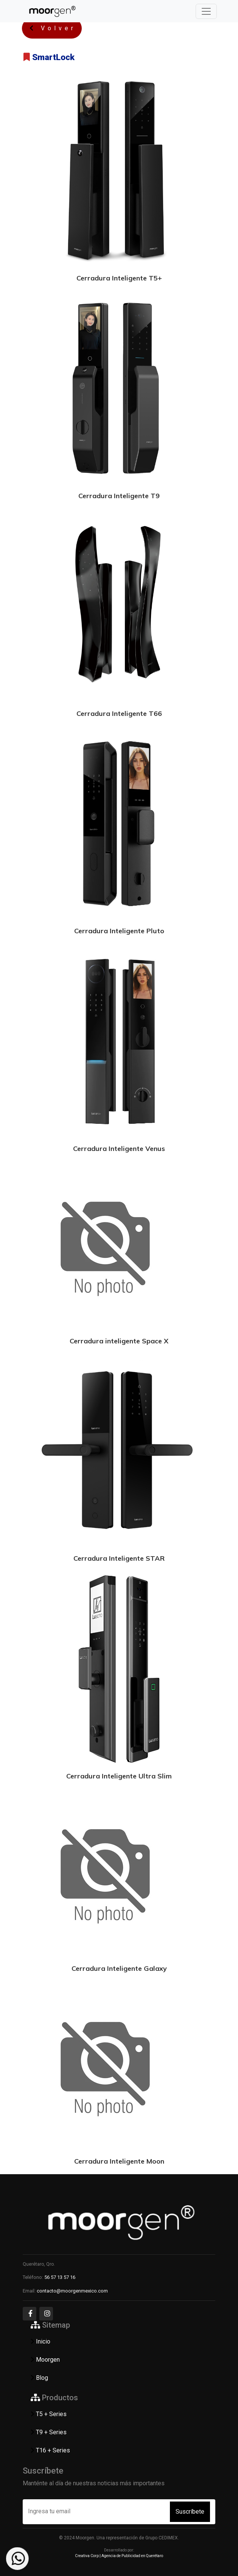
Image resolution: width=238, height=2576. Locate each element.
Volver (52, 28)
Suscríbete (190, 2511)
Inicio (39, 2341)
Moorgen (44, 2359)
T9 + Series (48, 2432)
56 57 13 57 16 (59, 2277)
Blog (38, 2377)
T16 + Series (49, 2450)
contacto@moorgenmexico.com (72, 2291)
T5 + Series (48, 2414)
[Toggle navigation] (206, 11)
